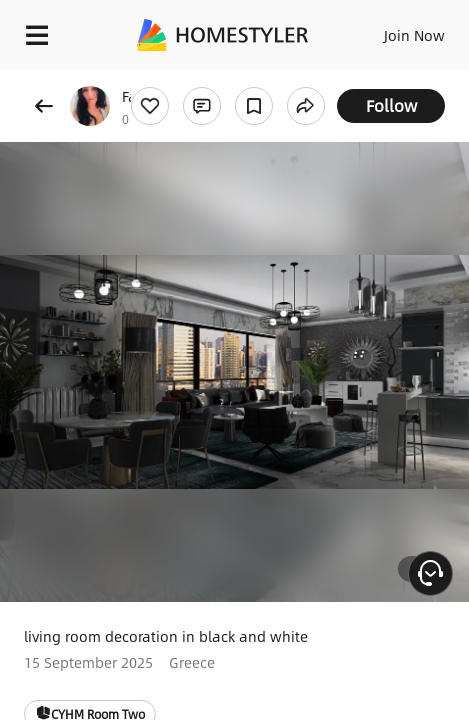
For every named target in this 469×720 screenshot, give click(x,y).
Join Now (414, 35)
